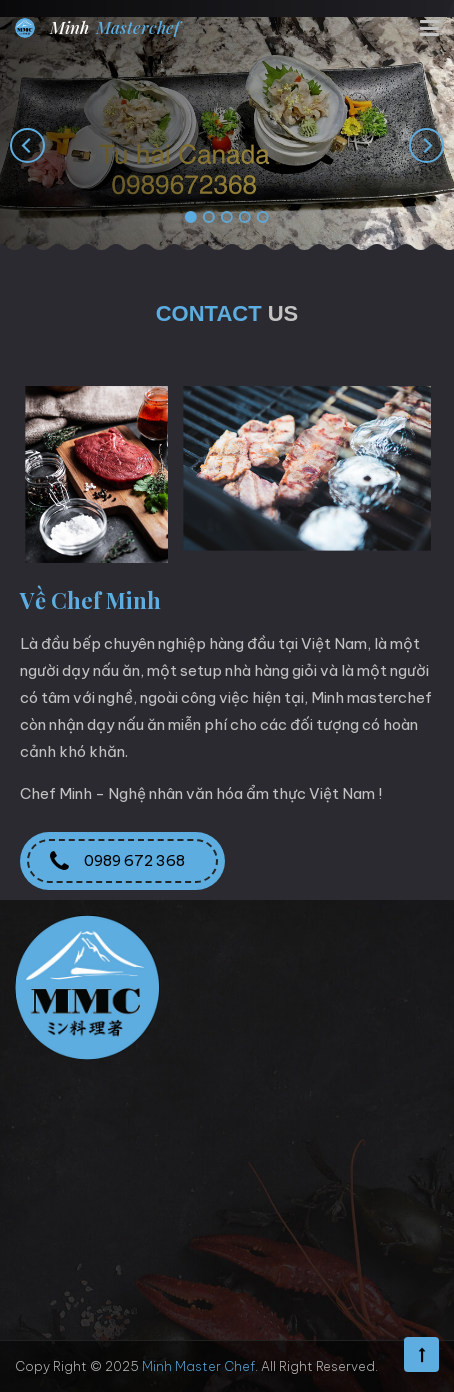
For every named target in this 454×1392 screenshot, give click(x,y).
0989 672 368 (122, 861)
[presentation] (27, 145)
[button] (191, 218)
